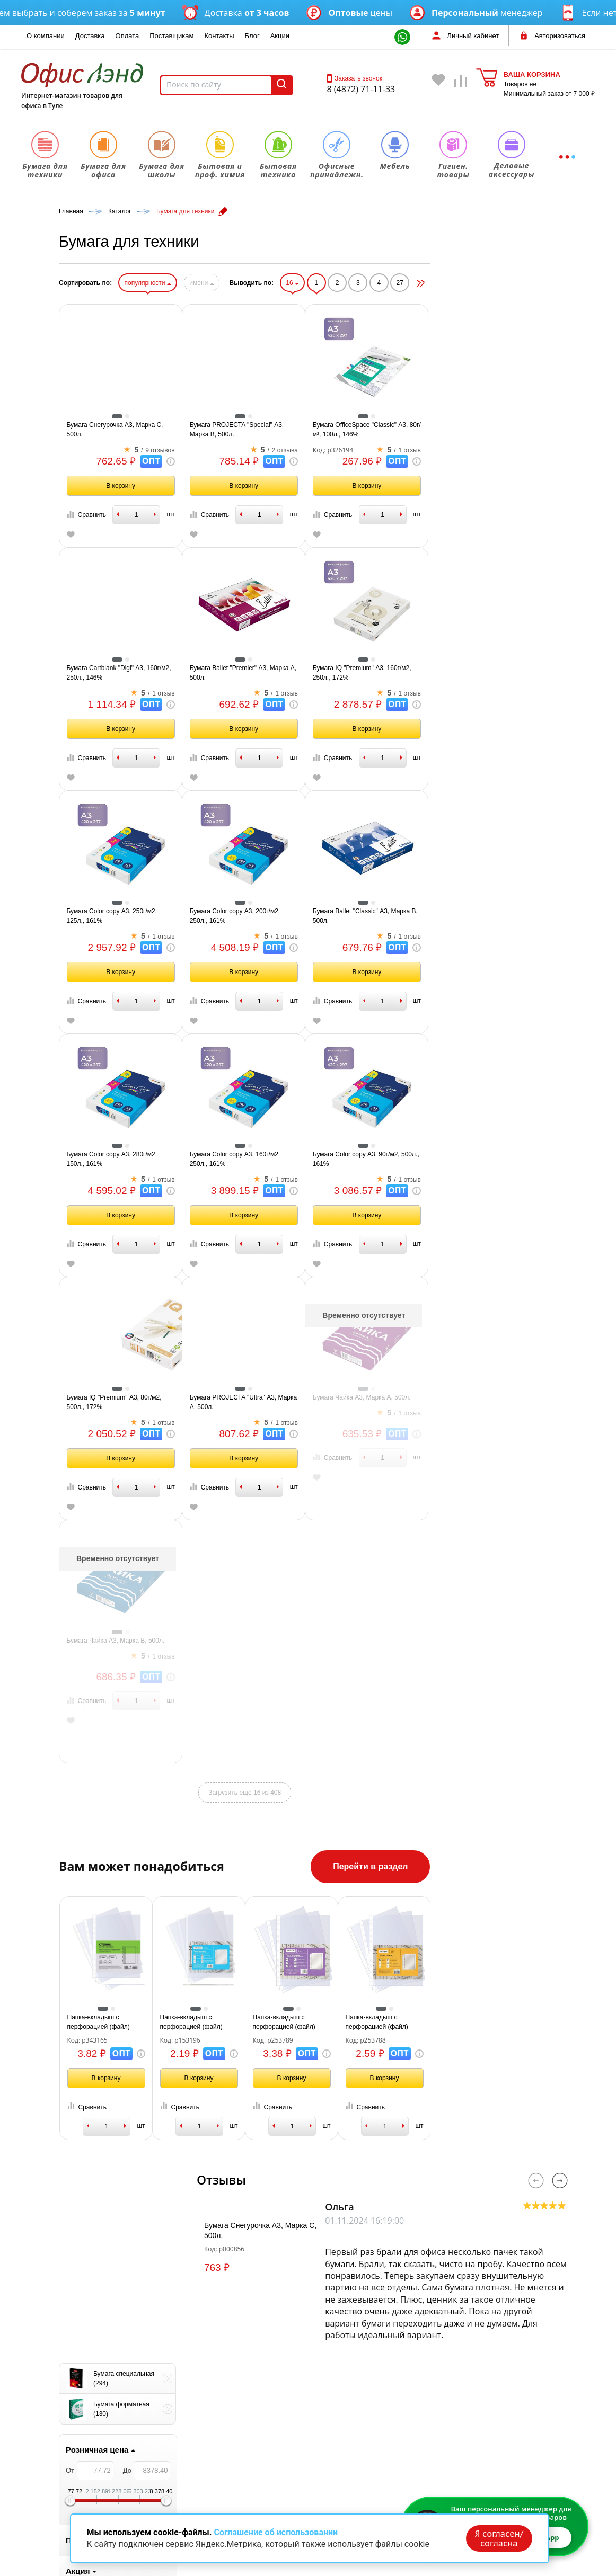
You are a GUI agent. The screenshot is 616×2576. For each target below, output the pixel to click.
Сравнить (213, 515)
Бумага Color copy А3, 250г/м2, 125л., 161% (238, 915)
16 (419, 283)
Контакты (219, 36)
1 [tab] (118, 1063)
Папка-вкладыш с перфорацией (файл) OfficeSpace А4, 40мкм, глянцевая (413, 2022)
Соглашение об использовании (276, 2532)
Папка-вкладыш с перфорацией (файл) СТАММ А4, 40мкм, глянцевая (225, 2022)
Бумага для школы (218, 2442)
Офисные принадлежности (232, 2487)
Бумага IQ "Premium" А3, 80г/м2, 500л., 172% (240, 1402)
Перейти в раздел (497, 1866)
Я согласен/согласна (498, 2538)
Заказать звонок (354, 78)
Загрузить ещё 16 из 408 (372, 1792)
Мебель (199, 2502)
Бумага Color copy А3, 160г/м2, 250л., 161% (361, 1159)
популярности (274, 283)
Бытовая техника (215, 2472)
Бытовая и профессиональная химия (250, 2457)
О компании (46, 36)
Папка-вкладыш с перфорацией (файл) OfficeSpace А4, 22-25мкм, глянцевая (325, 2022)
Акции (279, 36)
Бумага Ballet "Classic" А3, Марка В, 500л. (491, 915)
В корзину (247, 485)
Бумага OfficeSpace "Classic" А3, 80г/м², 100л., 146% (493, 429)
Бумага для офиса (217, 2427)
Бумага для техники (219, 2411)
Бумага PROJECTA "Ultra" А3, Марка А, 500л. (370, 1402)
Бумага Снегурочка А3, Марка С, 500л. (241, 429)
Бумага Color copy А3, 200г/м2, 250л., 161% (361, 915)
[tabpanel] (118, 1002)
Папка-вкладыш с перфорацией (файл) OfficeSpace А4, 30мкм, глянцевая (506, 2022)
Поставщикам (171, 36)
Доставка (90, 36)
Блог (252, 36)
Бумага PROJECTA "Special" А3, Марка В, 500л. (363, 429)
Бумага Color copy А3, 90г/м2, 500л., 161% (492, 1159)
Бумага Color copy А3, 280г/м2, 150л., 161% (238, 1159)
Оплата (127, 36)
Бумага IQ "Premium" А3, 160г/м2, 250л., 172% (488, 672)
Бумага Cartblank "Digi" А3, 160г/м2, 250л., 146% (245, 672)
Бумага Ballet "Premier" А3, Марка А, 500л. (369, 672)
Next (560, 2181)
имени (328, 283)
